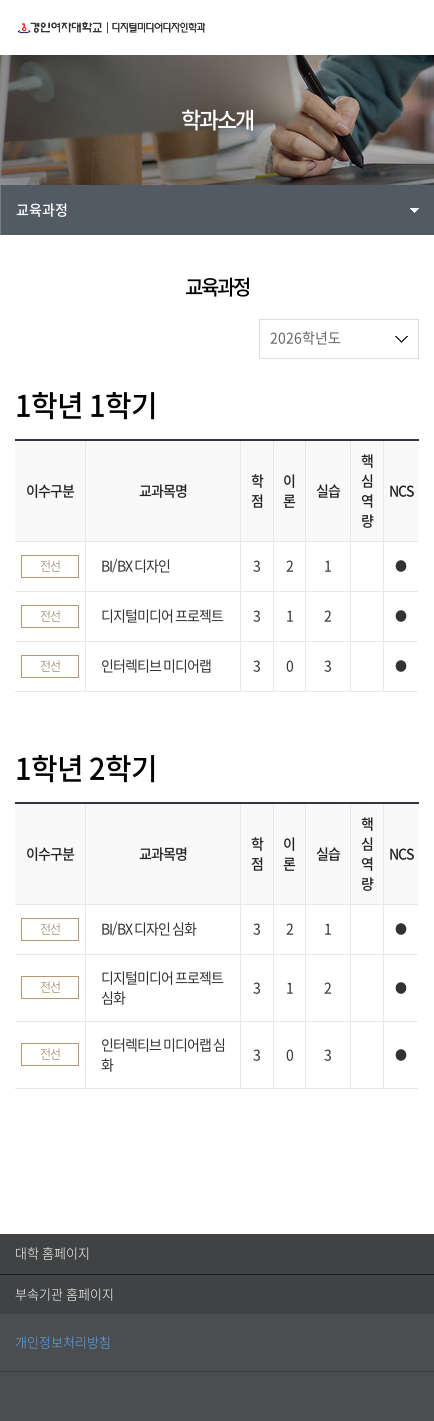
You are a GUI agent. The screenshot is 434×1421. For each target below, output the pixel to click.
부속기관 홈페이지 (64, 1294)
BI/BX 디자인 (135, 566)
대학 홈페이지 (52, 1253)
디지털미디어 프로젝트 (162, 616)
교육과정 (42, 210)
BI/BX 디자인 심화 (148, 929)
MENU (408, 27)
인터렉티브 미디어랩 (156, 666)
